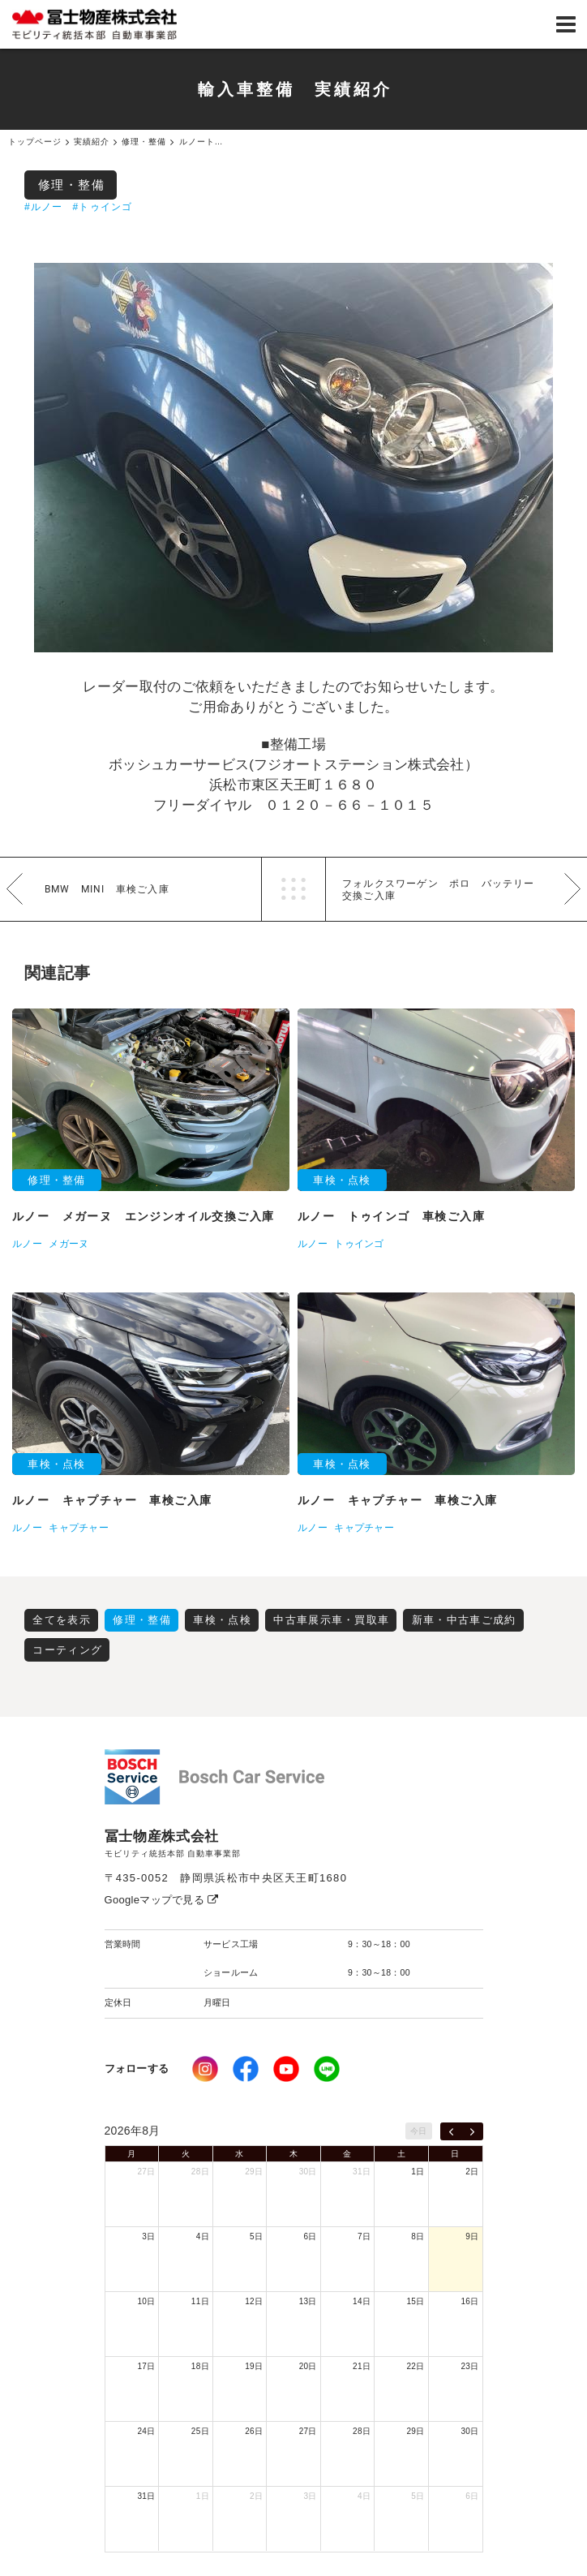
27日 (146, 2171)
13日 (308, 2301)
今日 (418, 2131)
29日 (254, 2171)
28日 (200, 2171)
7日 (364, 2236)
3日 (148, 2236)
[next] (472, 2131)
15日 (416, 2301)
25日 (200, 2431)
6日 (310, 2236)
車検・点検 (222, 1620)
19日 (254, 2366)
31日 (362, 2171)
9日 (471, 2236)
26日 (254, 2431)
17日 (146, 2366)
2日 (471, 2171)
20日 (308, 2366)
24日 (146, 2431)
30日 (308, 2171)
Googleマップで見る (162, 1900)
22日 (416, 2366)
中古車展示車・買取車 (331, 1620)
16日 (469, 2301)
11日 (200, 2301)
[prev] (451, 2131)
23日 (469, 2366)
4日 (202, 2236)
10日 (146, 2301)
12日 (254, 2301)
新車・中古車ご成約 (464, 1620)
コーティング (67, 1650)
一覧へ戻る (293, 889)
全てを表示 (61, 1620)
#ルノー (43, 207)
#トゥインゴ (102, 207)
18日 (200, 2366)
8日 (417, 2236)
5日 (256, 2236)
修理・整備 (71, 184)
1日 (417, 2171)
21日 (362, 2366)
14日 (362, 2301)
